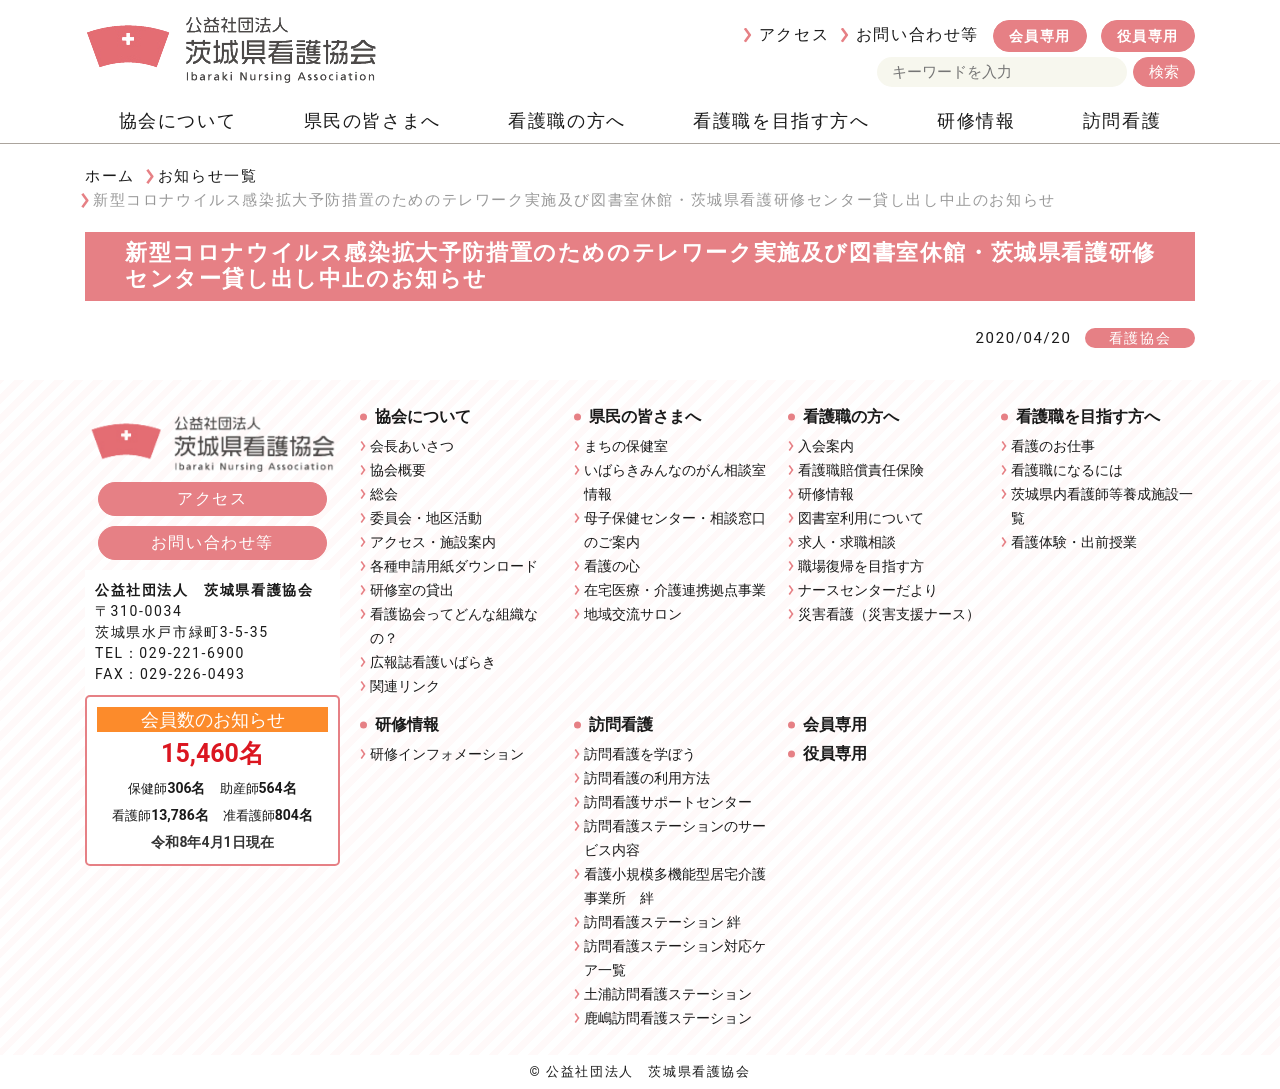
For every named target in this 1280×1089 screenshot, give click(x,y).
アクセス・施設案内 (433, 542)
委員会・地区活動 (426, 518)
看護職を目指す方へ (781, 120)
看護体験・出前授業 (1074, 542)
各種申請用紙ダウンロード (454, 566)
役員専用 (1148, 36)
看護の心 (612, 566)
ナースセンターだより (868, 590)
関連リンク (405, 686)
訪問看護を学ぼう (640, 754)
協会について (178, 120)
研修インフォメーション (447, 754)
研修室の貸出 (412, 590)
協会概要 (398, 470)
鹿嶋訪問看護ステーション (668, 1018)
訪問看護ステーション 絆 (662, 922)
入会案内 (826, 446)
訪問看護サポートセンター (668, 802)
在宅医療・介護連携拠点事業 (675, 590)
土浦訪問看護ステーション (668, 994)
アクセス (794, 34)
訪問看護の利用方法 (647, 778)
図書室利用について (861, 518)
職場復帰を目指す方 (861, 566)
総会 (384, 494)
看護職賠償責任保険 (861, 470)
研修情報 (976, 120)
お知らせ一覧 (208, 176)
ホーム (110, 176)
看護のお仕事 (1053, 446)
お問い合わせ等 (917, 34)
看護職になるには (1067, 470)
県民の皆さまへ (372, 120)
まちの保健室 (626, 446)
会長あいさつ (412, 446)
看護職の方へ (567, 120)
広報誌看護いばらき (433, 662)
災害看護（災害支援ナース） (889, 614)
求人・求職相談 (847, 542)
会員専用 (1040, 36)
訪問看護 (1122, 120)
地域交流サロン (633, 614)
